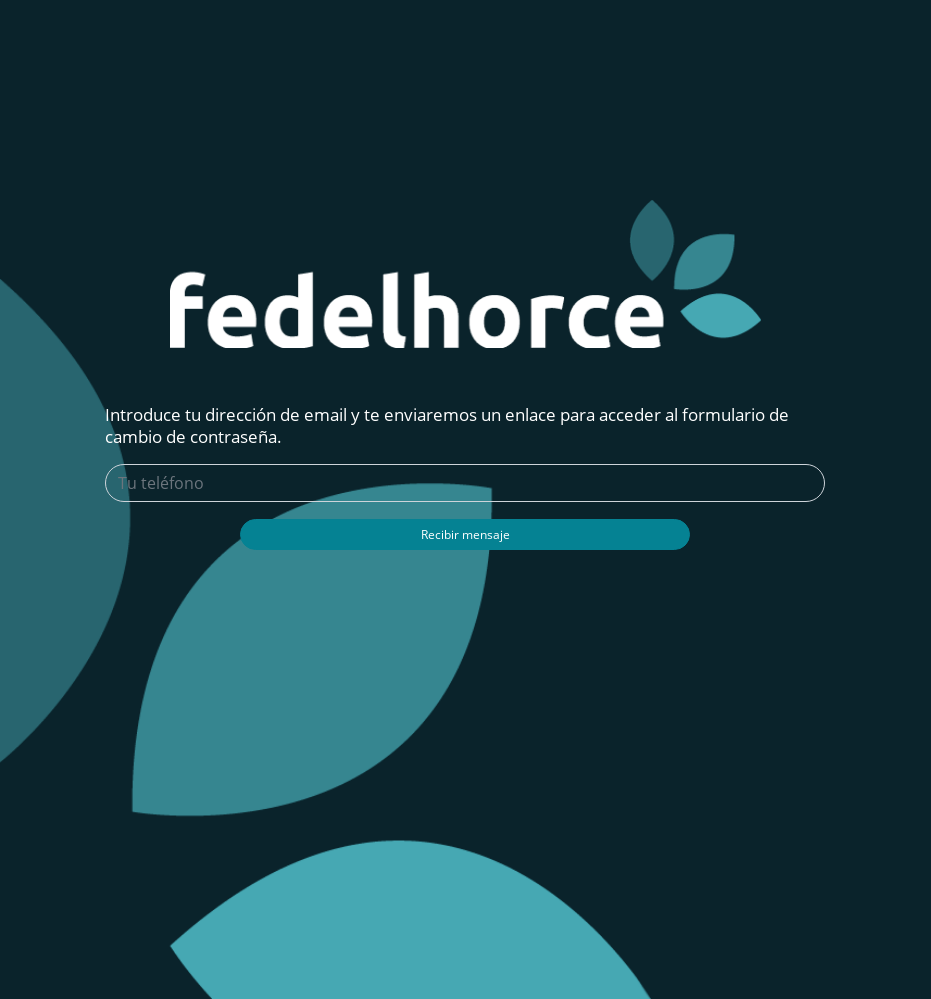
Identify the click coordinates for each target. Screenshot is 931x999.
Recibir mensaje (465, 534)
